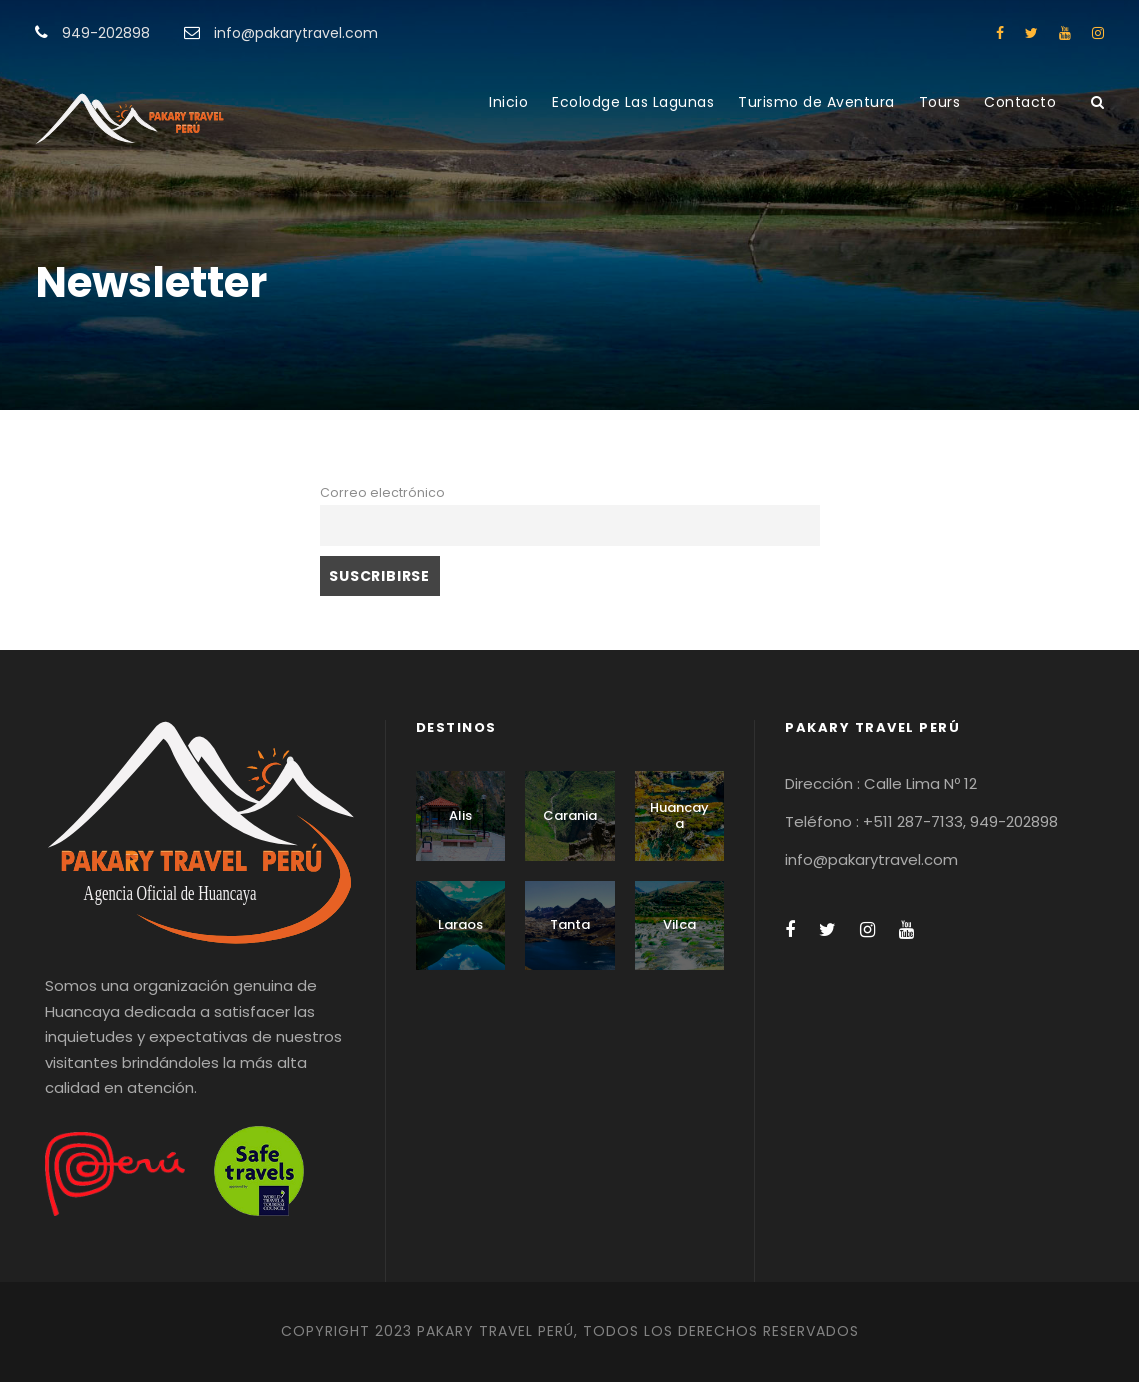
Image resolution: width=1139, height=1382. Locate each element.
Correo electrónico (382, 492)
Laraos (460, 924)
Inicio (508, 102)
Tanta (570, 924)
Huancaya (679, 815)
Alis (460, 815)
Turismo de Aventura (816, 102)
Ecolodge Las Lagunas (633, 102)
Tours (940, 102)
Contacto (1020, 102)
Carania (570, 815)
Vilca (679, 924)
